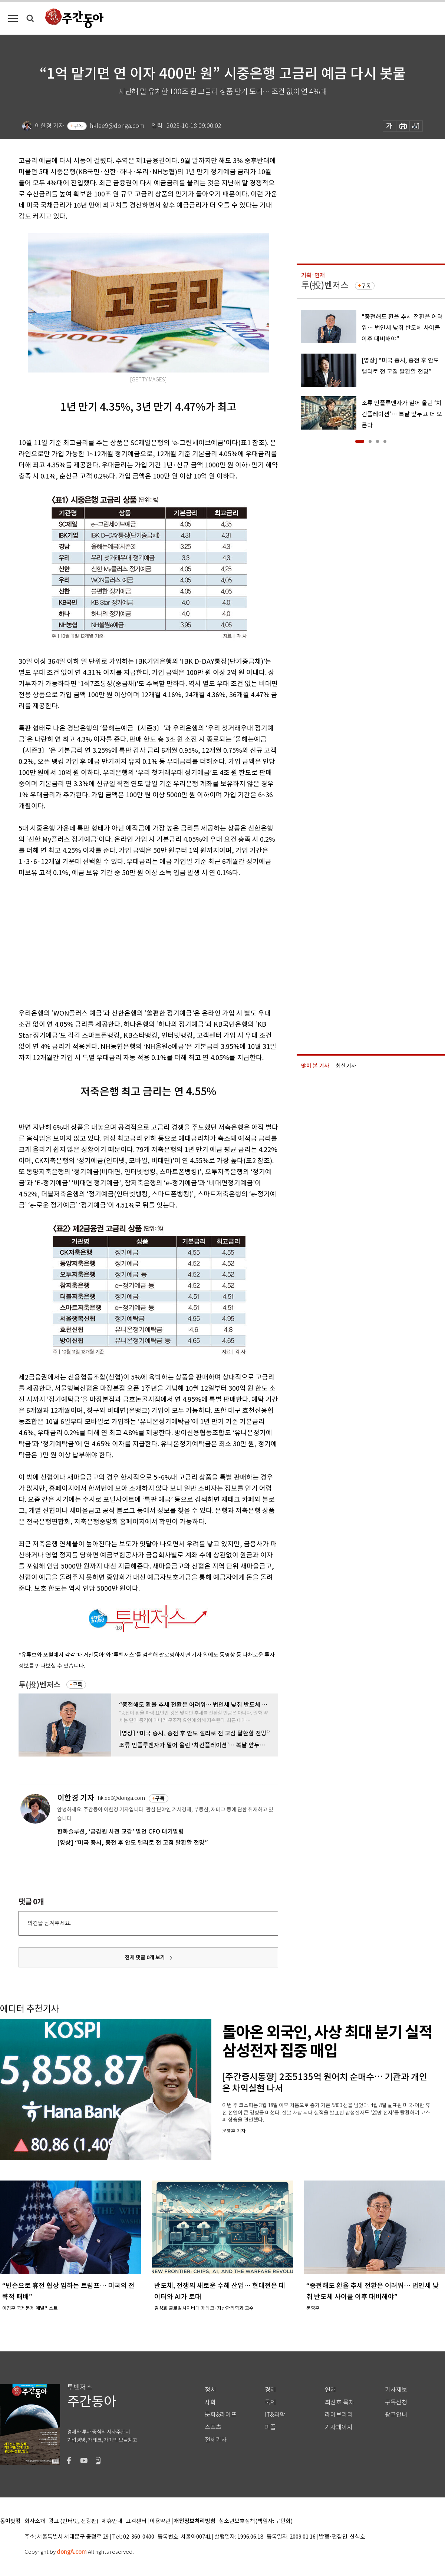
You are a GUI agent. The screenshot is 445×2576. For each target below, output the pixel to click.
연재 (330, 2389)
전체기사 (216, 2439)
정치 (210, 2389)
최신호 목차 (339, 2402)
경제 (270, 2389)
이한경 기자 (75, 1798)
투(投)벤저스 (39, 1685)
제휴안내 (112, 2521)
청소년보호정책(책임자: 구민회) (256, 2521)
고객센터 (136, 2521)
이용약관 (160, 2521)
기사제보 (396, 2389)
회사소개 (34, 2521)
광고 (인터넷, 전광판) (73, 2521)
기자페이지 (339, 2427)
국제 (270, 2402)
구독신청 (396, 2402)
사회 (210, 2402)
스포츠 (213, 2427)
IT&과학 (275, 2414)
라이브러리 (339, 2414)
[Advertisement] (121, 941)
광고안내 (396, 2414)
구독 (78, 126)
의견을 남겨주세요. (49, 1923)
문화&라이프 (221, 2414)
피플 (270, 2427)
